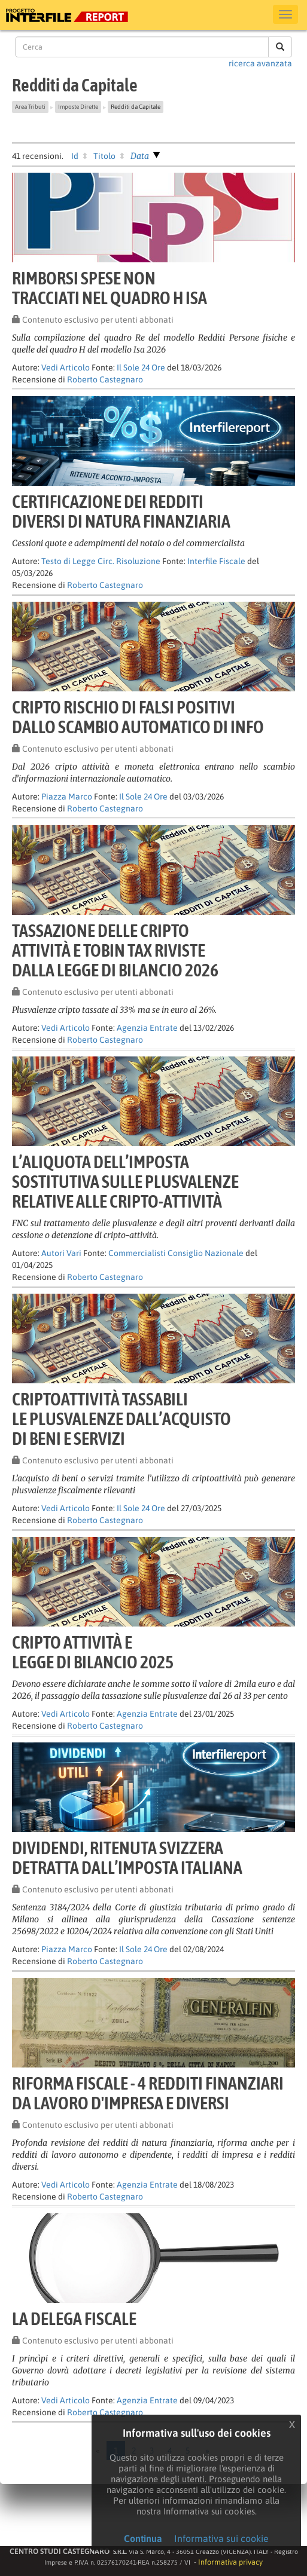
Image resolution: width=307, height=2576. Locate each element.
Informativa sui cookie (221, 2538)
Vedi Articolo (65, 367)
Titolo (104, 156)
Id (74, 156)
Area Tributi (30, 106)
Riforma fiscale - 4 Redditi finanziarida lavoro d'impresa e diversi (148, 2093)
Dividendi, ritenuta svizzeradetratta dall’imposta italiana (127, 1857)
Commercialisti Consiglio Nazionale (176, 1253)
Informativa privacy (230, 2561)
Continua (143, 2538)
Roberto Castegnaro (105, 379)
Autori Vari (61, 1253)
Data (139, 156)
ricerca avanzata (260, 63)
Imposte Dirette (78, 106)
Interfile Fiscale (216, 561)
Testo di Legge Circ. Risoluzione (100, 561)
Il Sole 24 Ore (141, 367)
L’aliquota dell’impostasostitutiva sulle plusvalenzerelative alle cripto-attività (125, 1181)
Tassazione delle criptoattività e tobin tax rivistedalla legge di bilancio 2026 (115, 950)
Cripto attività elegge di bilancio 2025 (93, 1652)
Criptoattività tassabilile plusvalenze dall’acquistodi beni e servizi (121, 1418)
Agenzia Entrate (147, 1028)
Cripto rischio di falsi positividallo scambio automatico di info (138, 717)
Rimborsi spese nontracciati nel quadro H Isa (109, 288)
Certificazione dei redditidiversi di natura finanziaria (121, 511)
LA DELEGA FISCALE (74, 2318)
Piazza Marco (66, 796)
